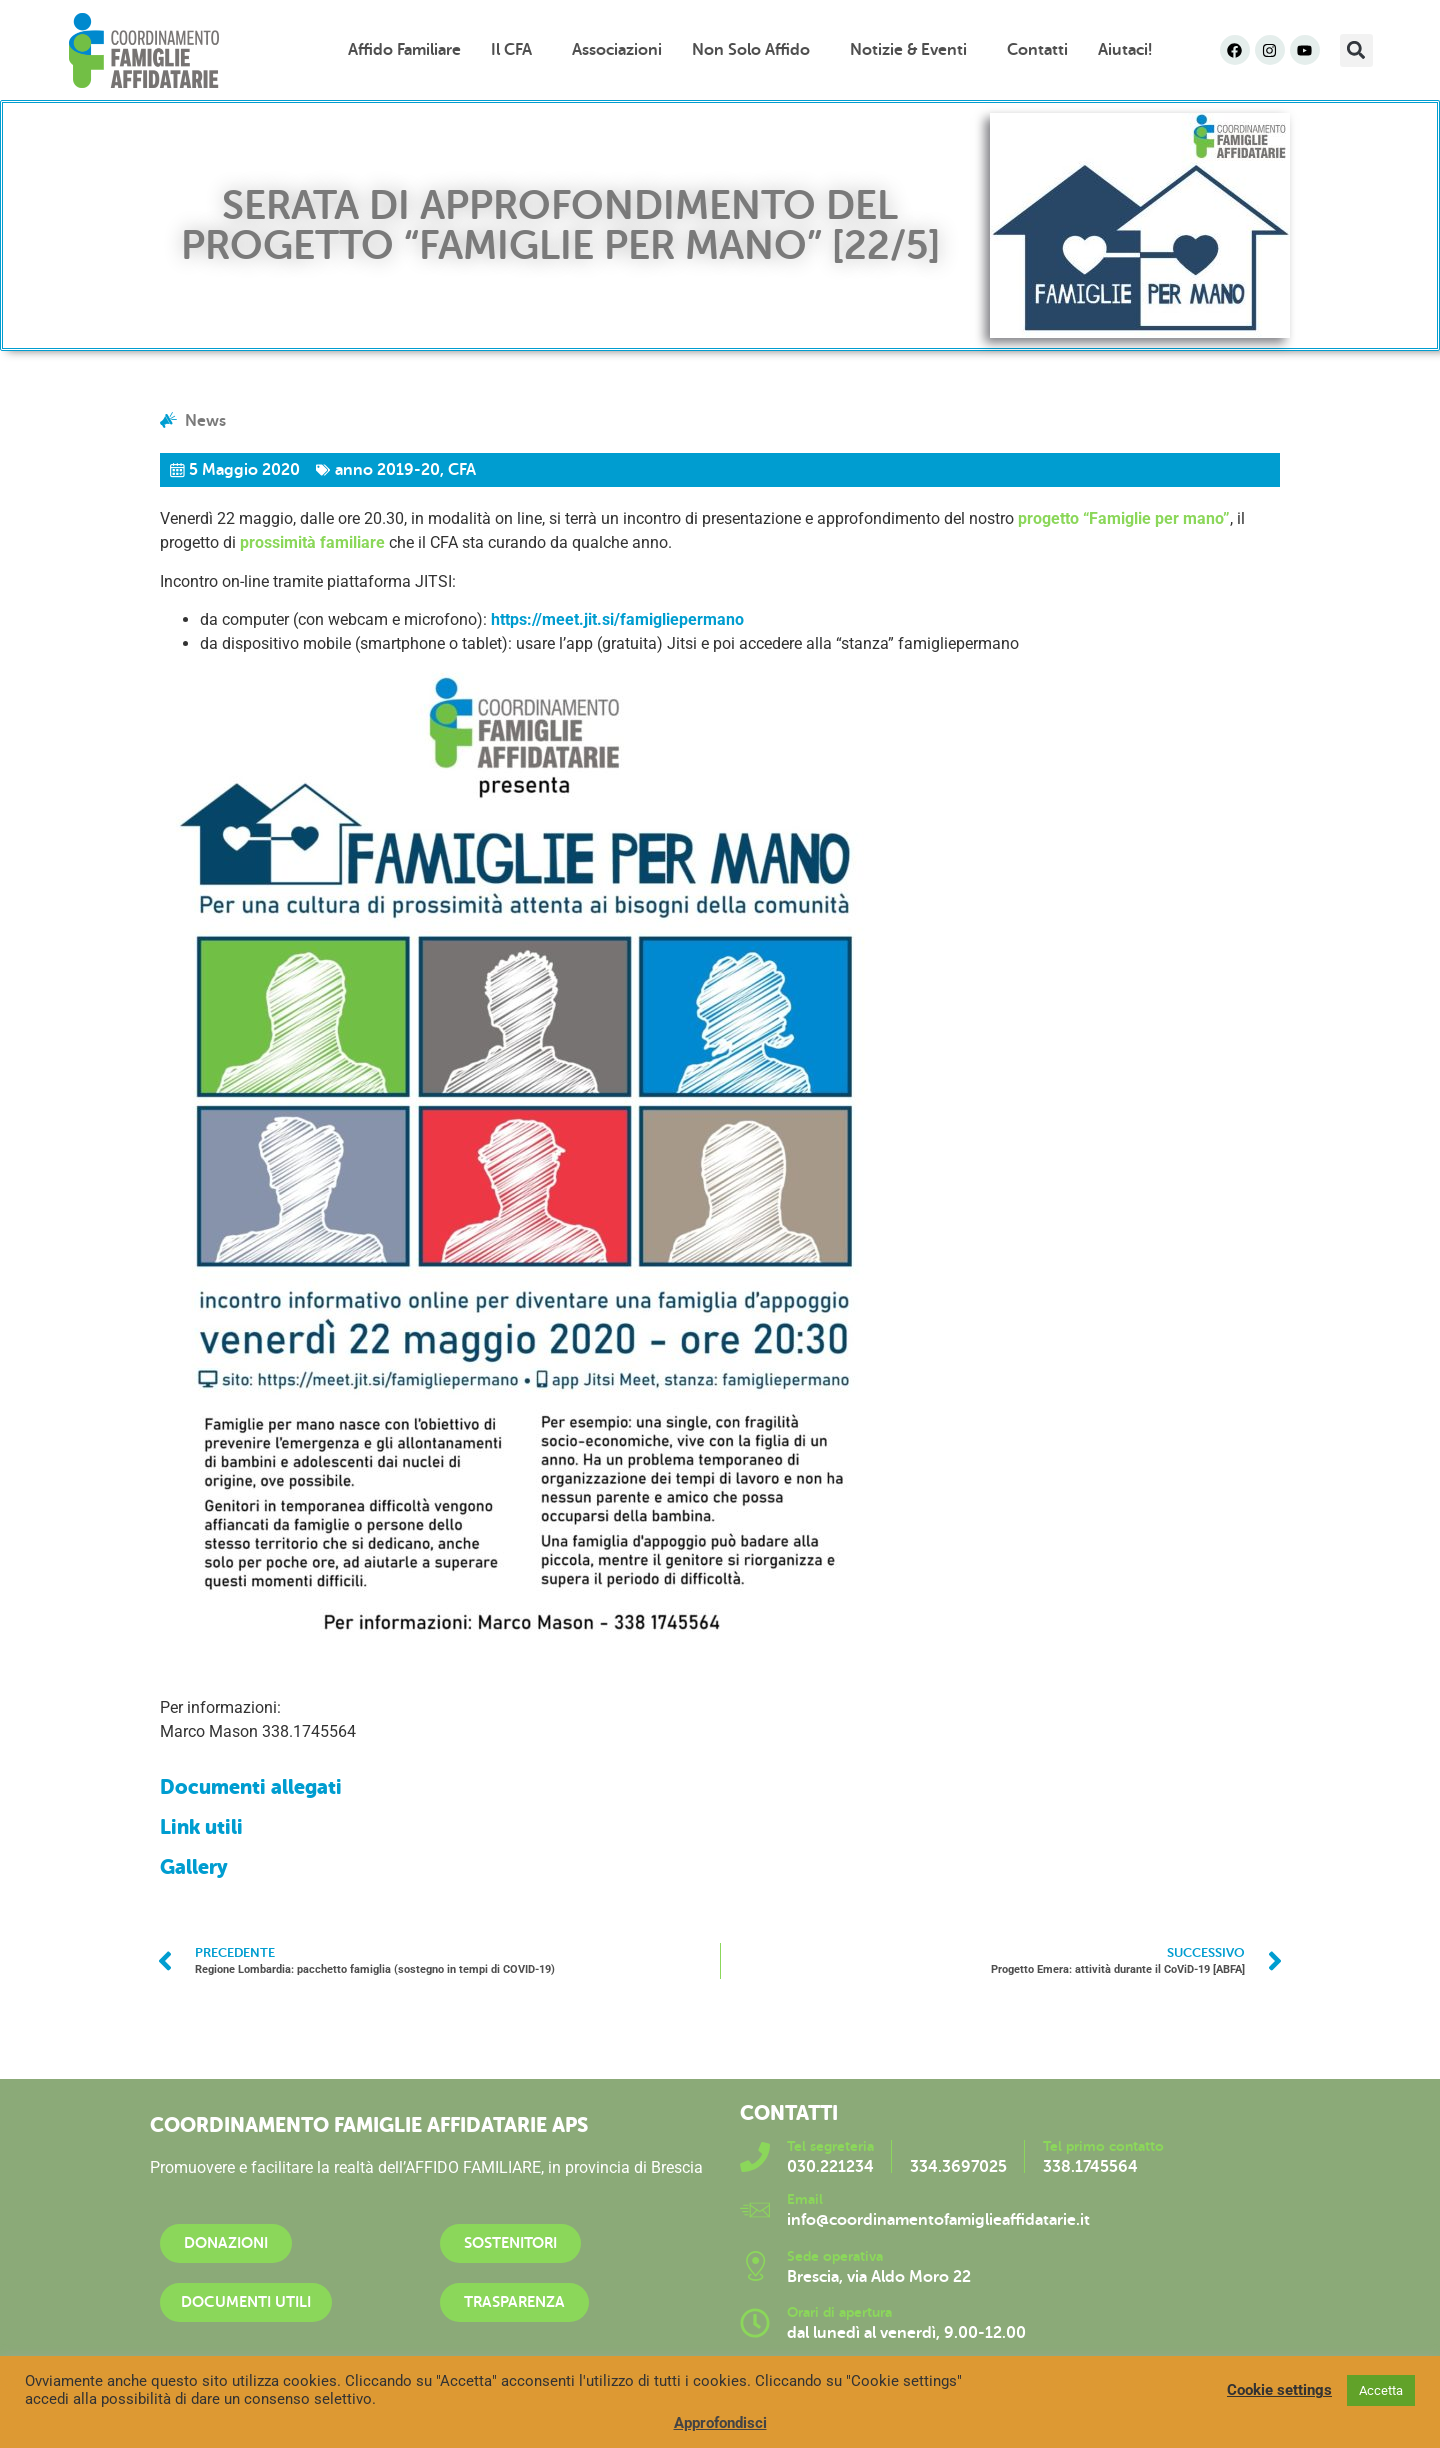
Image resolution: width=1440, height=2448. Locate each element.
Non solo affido (756, 50)
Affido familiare (404, 50)
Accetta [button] (1381, 2390)
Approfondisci (720, 2423)
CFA (462, 470)
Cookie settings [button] (1279, 2390)
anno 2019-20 (387, 470)
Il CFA (516, 50)
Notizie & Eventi (913, 50)
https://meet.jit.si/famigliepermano (617, 619)
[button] (1356, 50)
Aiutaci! (1125, 50)
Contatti (1037, 50)
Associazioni (617, 50)
